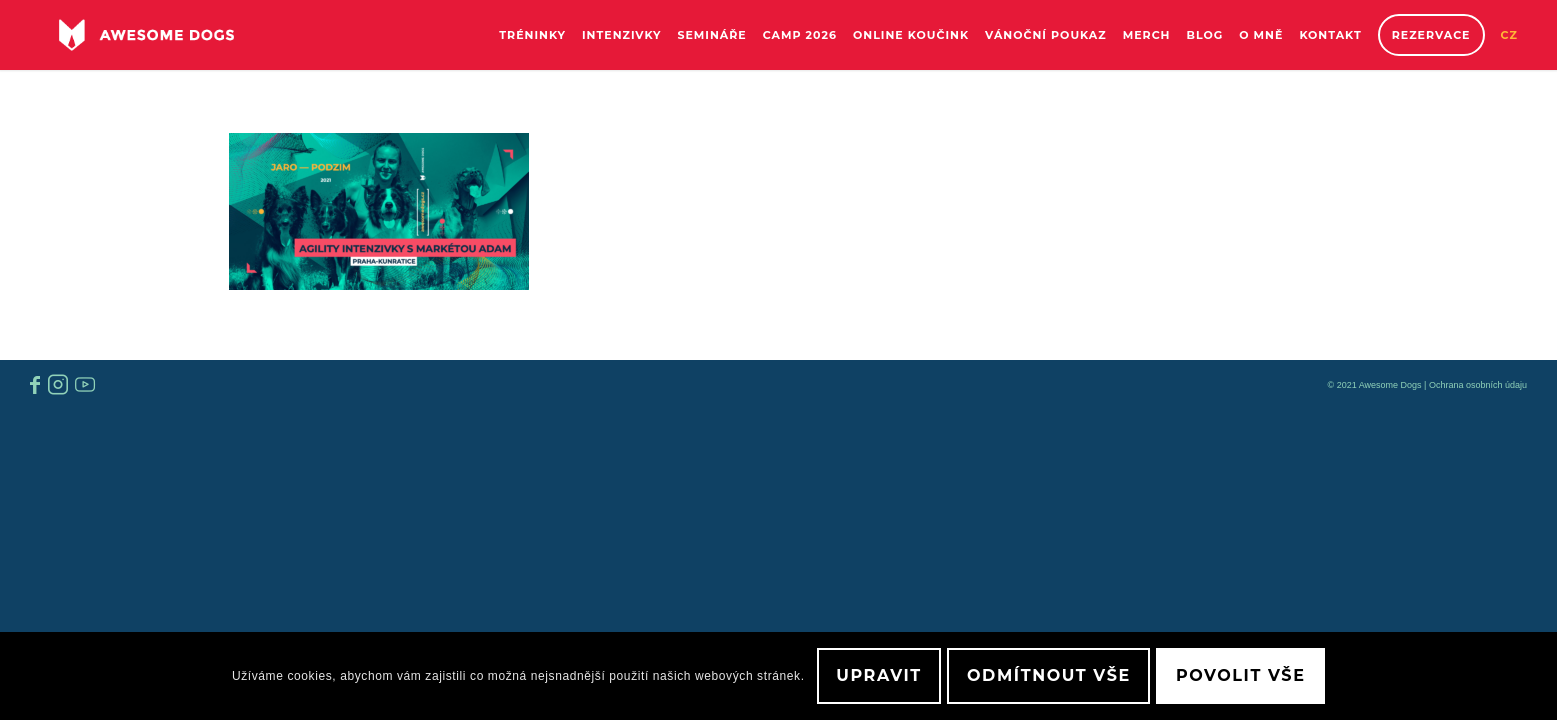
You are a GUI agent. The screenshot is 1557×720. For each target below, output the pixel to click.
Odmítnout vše (1049, 675)
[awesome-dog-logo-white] (146, 35)
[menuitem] (532, 35)
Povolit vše (1240, 675)
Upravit (879, 675)
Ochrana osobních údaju (1478, 385)
